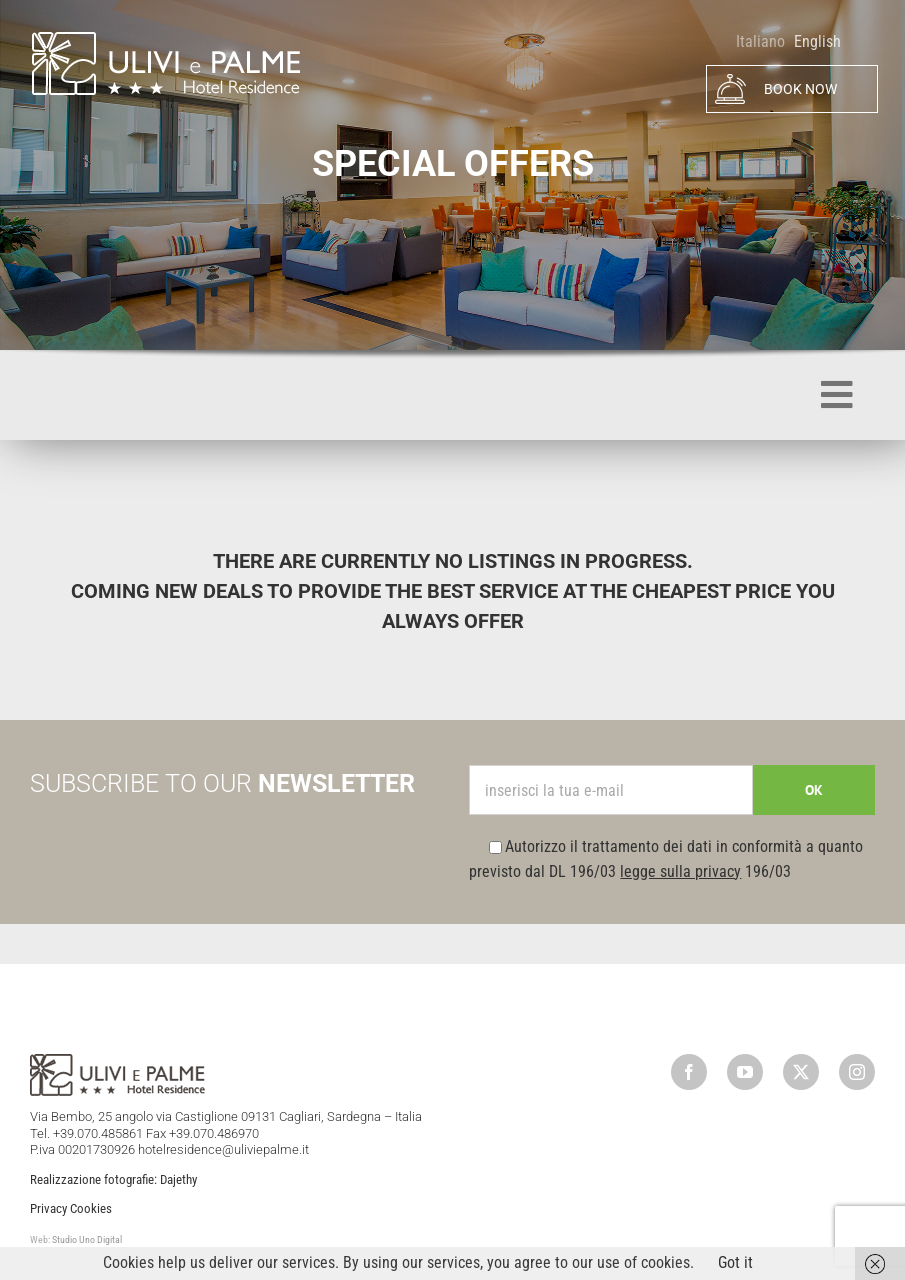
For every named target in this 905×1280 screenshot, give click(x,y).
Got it (735, 1262)
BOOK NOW (776, 89)
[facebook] (689, 1072)
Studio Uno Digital (87, 1239)
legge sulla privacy (680, 871)
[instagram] (857, 1072)
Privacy (48, 1208)
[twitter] (801, 1072)
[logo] (165, 37)
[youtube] (745, 1072)
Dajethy (178, 1179)
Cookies (91, 1208)
